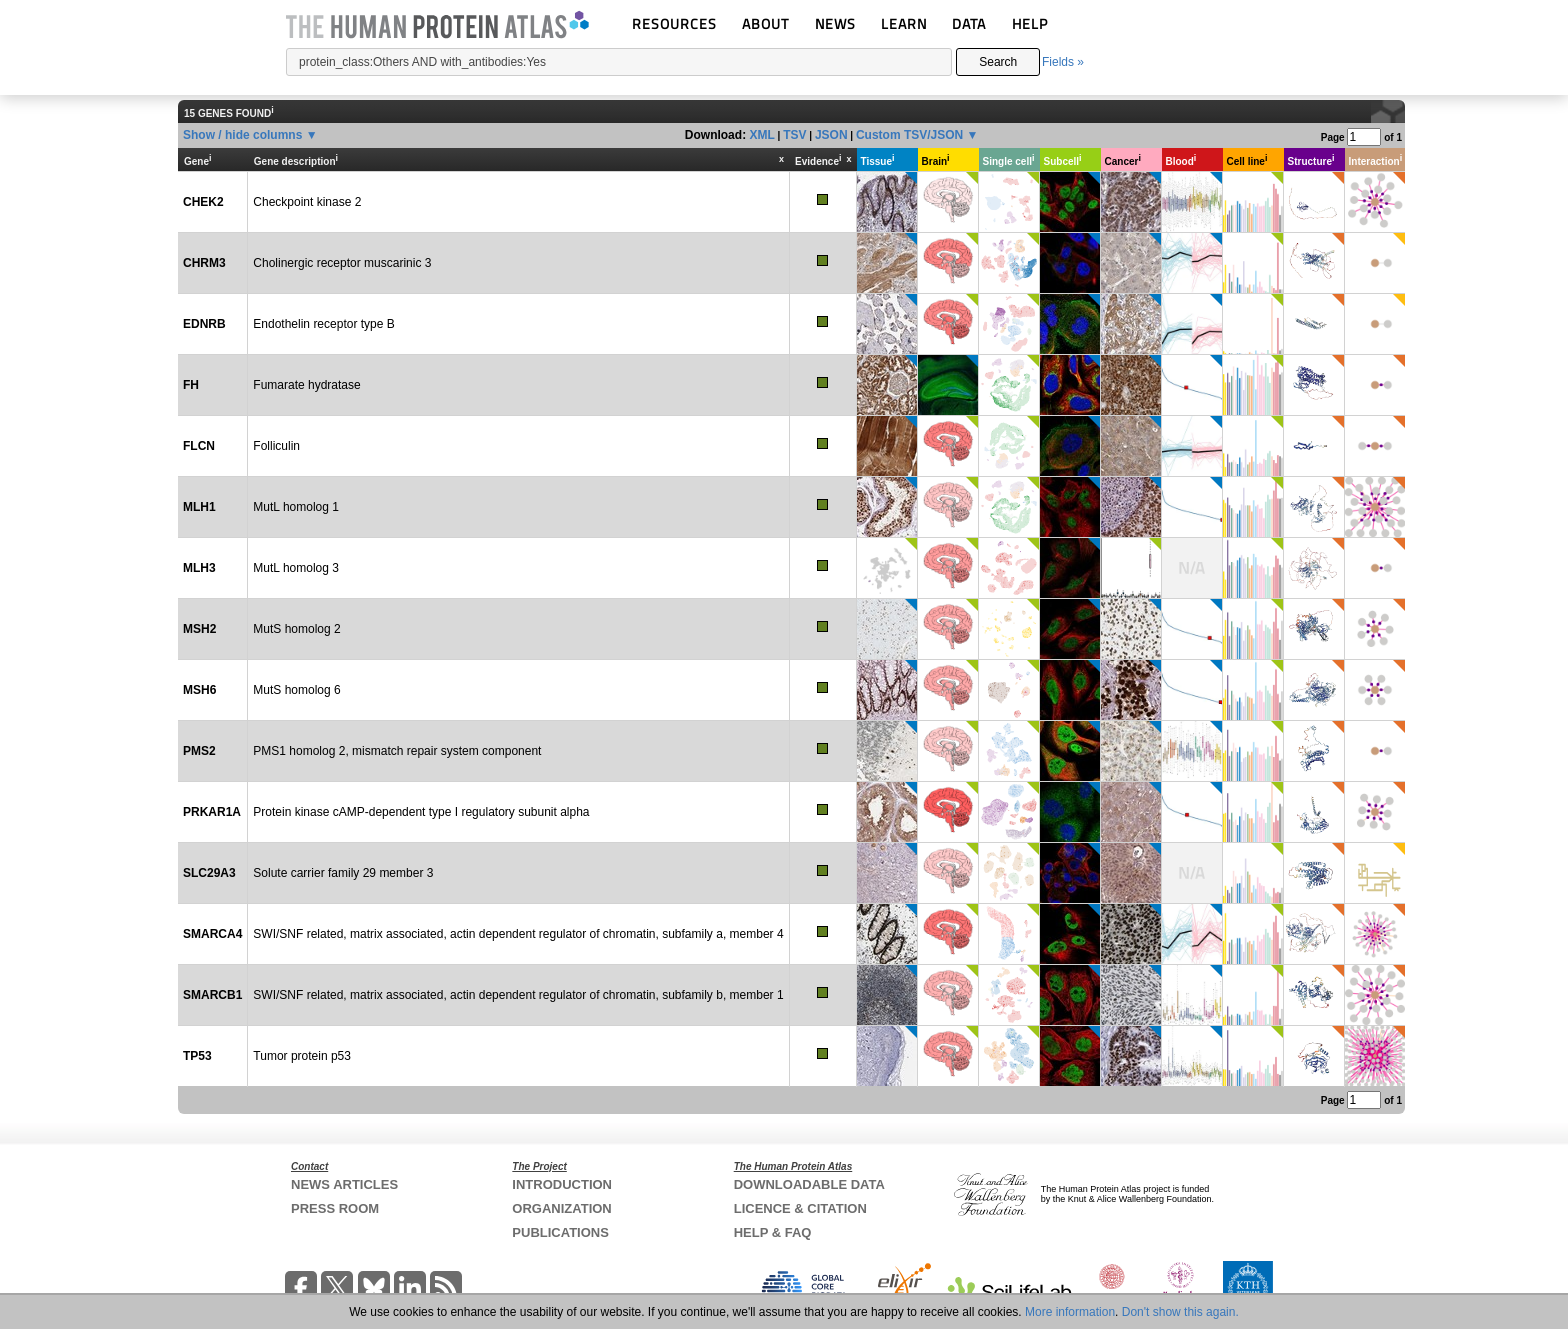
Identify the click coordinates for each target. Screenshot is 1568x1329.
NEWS (835, 23)
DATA (969, 23)
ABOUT (765, 23)
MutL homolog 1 (296, 507)
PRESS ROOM (335, 1208)
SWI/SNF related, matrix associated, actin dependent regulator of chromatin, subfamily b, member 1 (518, 995)
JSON (831, 135)
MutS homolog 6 (296, 690)
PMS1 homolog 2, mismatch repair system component (397, 751)
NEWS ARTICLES (344, 1184)
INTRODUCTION (562, 1184)
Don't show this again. (1180, 1312)
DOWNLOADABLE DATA (809, 1184)
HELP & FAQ (773, 1232)
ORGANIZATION (561, 1208)
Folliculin (276, 446)
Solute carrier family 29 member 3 (343, 873)
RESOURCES (674, 23)
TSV (794, 135)
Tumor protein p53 (302, 1056)
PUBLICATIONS (560, 1232)
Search (998, 62)
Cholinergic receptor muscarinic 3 (342, 263)
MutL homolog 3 (296, 568)
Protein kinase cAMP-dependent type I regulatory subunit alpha (421, 812)
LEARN (904, 23)
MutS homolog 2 (296, 629)
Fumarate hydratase (306, 385)
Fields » (1063, 62)
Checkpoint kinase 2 (307, 202)
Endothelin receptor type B (323, 324)
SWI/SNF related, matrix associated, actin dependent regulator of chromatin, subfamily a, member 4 (518, 934)
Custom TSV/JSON (909, 135)
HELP (1030, 23)
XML (761, 135)
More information (1070, 1312)
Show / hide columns (242, 135)
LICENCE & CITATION (800, 1208)
